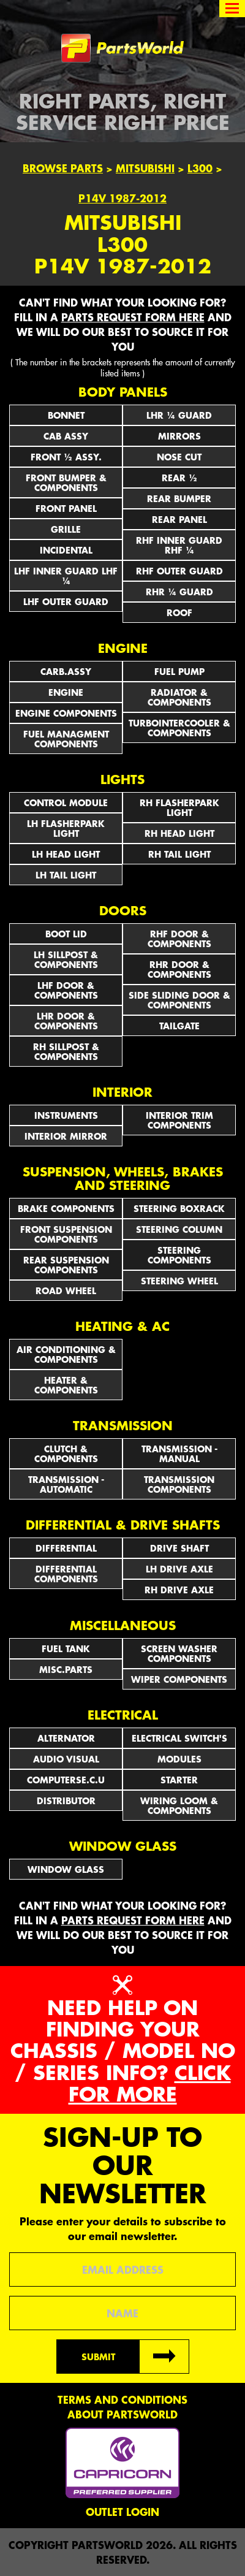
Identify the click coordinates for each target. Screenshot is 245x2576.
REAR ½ (179, 477)
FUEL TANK (66, 1648)
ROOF (179, 612)
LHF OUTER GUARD (65, 601)
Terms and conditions (122, 2399)
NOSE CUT (179, 457)
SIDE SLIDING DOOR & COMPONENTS (179, 1000)
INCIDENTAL (66, 550)
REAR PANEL (179, 519)
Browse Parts (63, 168)
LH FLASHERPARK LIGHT (66, 828)
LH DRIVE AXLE (179, 1569)
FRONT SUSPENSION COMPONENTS (66, 1234)
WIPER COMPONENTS (179, 1679)
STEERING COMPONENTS (179, 1255)
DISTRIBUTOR (66, 1800)
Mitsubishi (145, 168)
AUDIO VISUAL (66, 1759)
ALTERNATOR (66, 1738)
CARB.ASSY (65, 671)
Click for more (150, 2083)
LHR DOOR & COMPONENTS (66, 1021)
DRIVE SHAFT (179, 1548)
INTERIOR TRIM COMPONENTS (179, 1120)
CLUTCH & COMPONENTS (66, 1453)
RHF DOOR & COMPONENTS (179, 939)
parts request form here (133, 317)
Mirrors (179, 436)
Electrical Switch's (179, 1738)
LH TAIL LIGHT (66, 875)
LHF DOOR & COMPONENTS (66, 990)
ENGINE (65, 692)
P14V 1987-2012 (122, 198)
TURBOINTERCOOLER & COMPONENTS (179, 728)
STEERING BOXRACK (179, 1208)
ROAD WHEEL (66, 1290)
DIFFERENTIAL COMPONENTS (66, 1574)
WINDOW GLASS (66, 1869)
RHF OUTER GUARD (179, 571)
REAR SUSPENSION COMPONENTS (66, 1265)
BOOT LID (66, 934)
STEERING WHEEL (179, 1281)
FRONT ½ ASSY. (66, 457)
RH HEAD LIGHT (179, 833)
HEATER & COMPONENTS (66, 1385)
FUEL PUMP (179, 671)
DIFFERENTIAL (66, 1548)
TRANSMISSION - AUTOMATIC (66, 1484)
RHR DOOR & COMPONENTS (179, 969)
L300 (200, 168)
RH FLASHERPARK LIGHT (179, 807)
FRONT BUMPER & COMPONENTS (66, 482)
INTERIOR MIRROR (65, 1136)
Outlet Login (122, 2511)
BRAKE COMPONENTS (66, 1208)
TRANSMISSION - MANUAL (179, 1453)
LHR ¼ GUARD (179, 415)
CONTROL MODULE (66, 802)
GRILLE (66, 529)
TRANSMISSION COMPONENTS (179, 1484)
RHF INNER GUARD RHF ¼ (179, 545)
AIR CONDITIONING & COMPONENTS (66, 1354)
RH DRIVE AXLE (179, 1589)
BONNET (66, 415)
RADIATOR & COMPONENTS (179, 697)
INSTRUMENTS (66, 1115)
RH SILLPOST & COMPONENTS (66, 1051)
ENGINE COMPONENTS (66, 713)
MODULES (179, 1759)
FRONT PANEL (66, 508)
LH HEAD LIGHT (66, 854)
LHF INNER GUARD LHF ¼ (66, 576)
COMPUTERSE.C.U (66, 1780)
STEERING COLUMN (179, 1229)
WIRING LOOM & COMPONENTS (179, 1805)
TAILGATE (179, 1025)
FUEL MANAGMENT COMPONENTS (66, 739)
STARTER (179, 1780)
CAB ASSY (65, 436)
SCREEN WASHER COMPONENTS (179, 1653)
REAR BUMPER (179, 498)
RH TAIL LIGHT (179, 854)
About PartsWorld (122, 2414)
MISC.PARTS (65, 1669)
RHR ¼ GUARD (179, 591)
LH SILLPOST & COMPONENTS (66, 959)
